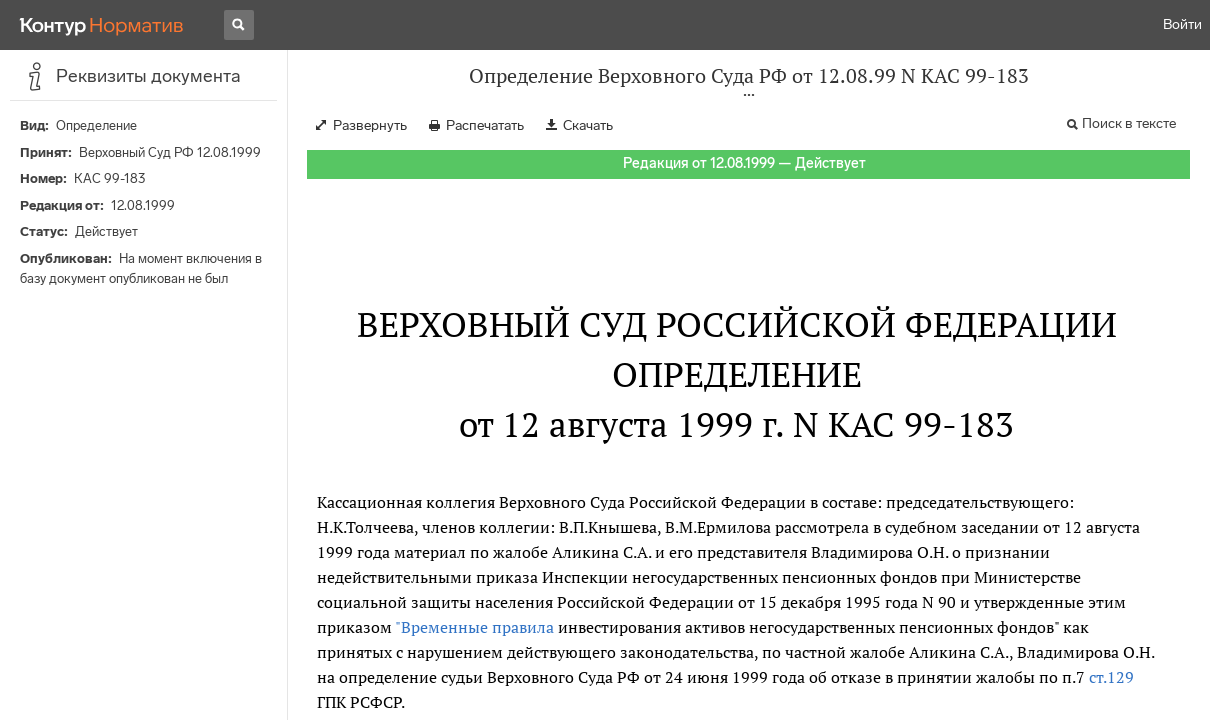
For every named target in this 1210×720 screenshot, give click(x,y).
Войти (1182, 24)
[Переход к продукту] (102, 25)
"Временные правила (476, 627)
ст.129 (1111, 677)
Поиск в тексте (1129, 123)
